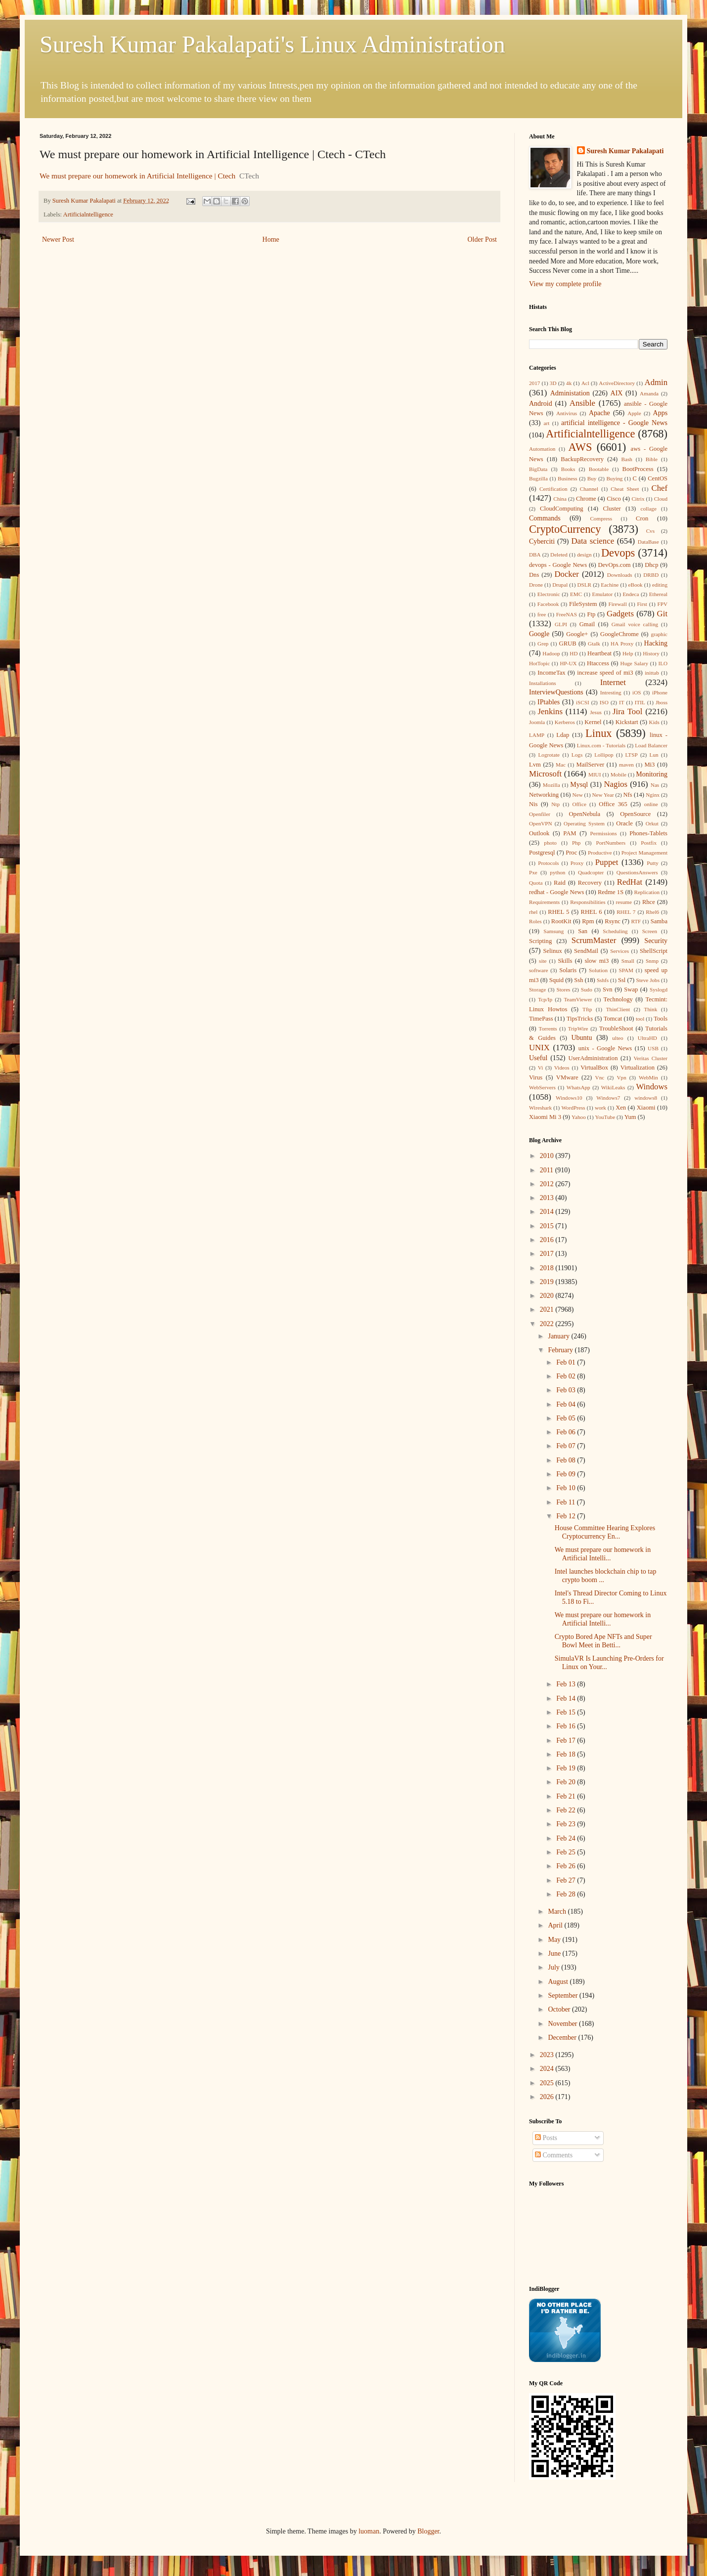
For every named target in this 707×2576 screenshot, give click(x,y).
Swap (631, 989)
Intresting (610, 692)
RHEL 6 (591, 911)
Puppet (607, 862)
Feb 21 (566, 1796)
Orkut (652, 823)
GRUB (567, 643)
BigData (538, 469)
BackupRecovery (582, 459)
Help (627, 653)
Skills (565, 960)
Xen (621, 1107)
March (558, 1911)
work (600, 1108)
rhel (533, 912)
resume (624, 902)
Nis (533, 804)
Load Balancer (651, 745)
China (560, 499)
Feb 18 (566, 1754)
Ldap (562, 734)
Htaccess (598, 663)
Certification (553, 489)
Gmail (587, 624)
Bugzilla (538, 478)
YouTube (605, 1117)
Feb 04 (566, 1404)
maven (626, 765)
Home (271, 239)
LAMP (536, 735)
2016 (548, 1240)
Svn (608, 989)
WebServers (542, 1087)
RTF (636, 921)
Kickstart (627, 722)
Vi (540, 1068)
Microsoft (545, 773)
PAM (569, 833)
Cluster (611, 508)
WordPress (573, 1108)
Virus (535, 1077)
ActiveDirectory (617, 383)
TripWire (578, 1028)
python (557, 872)
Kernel (592, 722)
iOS (636, 692)
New (578, 795)
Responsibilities (587, 902)
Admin (656, 382)
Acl (585, 383)
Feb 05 (566, 1418)
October (560, 2009)
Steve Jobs (648, 980)
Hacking (655, 643)
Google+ (577, 634)
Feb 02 (566, 1376)
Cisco (614, 498)
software (538, 970)
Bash (626, 459)
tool (640, 1019)
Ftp (591, 614)
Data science (592, 541)
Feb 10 (566, 1488)
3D (553, 383)
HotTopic (539, 663)
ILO (662, 663)
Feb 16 (566, 1726)
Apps (660, 413)
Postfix (649, 843)
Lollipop (604, 755)
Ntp (555, 804)
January (559, 1336)
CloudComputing (561, 508)
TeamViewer (578, 999)
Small (627, 961)
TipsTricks (580, 1018)
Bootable (599, 469)
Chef (659, 488)
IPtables (548, 702)
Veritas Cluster (650, 1058)
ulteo (617, 1038)
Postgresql (542, 852)
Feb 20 (566, 1782)
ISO (604, 702)
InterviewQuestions (556, 692)
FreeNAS (566, 614)
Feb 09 (566, 1474)
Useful (538, 1058)
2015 (548, 1226)
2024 (548, 2068)
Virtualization (637, 1067)
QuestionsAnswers (637, 872)
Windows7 (608, 1098)
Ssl (621, 980)
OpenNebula (585, 814)
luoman (368, 2531)
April (556, 1925)
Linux (598, 733)
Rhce (648, 902)
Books (568, 469)
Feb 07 (566, 1446)
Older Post (482, 239)
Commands (545, 518)
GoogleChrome (619, 634)
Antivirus (566, 413)
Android (540, 403)
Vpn (621, 1077)
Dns (534, 574)
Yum (630, 1117)
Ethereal (658, 594)
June (555, 1953)
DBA (535, 555)
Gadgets (620, 613)
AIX (617, 393)
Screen (649, 931)
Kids (654, 722)
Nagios (615, 784)
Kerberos (565, 722)
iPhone (659, 692)
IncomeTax (551, 672)
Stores (563, 989)
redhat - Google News (556, 892)
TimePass (541, 1018)
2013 (548, 1198)
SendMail (586, 950)
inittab (652, 673)
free (541, 614)
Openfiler (539, 814)
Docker (566, 574)
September (563, 1995)
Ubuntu (581, 1037)
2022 (548, 1324)
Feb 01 (566, 1362)
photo (550, 843)
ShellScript (653, 950)
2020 (548, 1295)
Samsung (553, 931)
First (642, 604)
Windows (651, 1086)
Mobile (618, 774)
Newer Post (58, 239)
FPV (663, 604)
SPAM (626, 970)
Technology (618, 999)
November (563, 2023)
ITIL (640, 702)
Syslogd (658, 989)
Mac (561, 765)
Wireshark (540, 1108)
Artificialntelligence (88, 214)
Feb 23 (566, 1824)
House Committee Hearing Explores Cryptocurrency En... (605, 1532)
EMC (576, 594)
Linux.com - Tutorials (601, 745)
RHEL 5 (558, 911)
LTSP (631, 755)
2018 (548, 1268)
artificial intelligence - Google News (614, 423)
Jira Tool (627, 711)
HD (573, 653)
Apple (634, 413)
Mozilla (551, 785)
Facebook (548, 604)
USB (653, 1048)
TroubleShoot (616, 1028)
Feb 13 (566, 1684)
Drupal (560, 585)
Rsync (612, 921)
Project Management (644, 853)
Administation (570, 393)
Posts (546, 2138)
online (651, 804)
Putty (653, 863)
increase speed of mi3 (605, 672)
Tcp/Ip (545, 999)
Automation (542, 449)
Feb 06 (566, 1432)
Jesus (596, 712)
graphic (659, 634)
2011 (547, 1170)
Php (576, 843)
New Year (603, 795)
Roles (535, 921)
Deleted (559, 555)
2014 (548, 1211)
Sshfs (603, 980)
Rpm (588, 921)
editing (659, 585)
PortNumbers (610, 843)
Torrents (548, 1028)
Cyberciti (542, 541)
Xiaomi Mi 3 (545, 1117)
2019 (548, 1282)
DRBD (651, 575)
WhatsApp (578, 1087)
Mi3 (649, 764)
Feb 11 (566, 1502)
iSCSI (582, 702)
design (584, 555)
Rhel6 (652, 912)
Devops (618, 553)
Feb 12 (566, 1516)
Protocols (548, 863)
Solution (598, 970)
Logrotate (549, 755)
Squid (556, 980)
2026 (548, 2097)
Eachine (610, 585)
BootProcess (638, 469)
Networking (544, 794)
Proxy (577, 863)
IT (621, 702)
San (582, 931)
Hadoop (551, 653)
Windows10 (569, 1098)
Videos (562, 1068)
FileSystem (583, 604)
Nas (655, 785)
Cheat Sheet (625, 489)
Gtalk (594, 643)
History (651, 653)
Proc (571, 852)
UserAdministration (593, 1058)
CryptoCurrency (565, 529)
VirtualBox (594, 1067)
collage (649, 509)
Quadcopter (591, 872)
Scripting (540, 941)
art (546, 423)
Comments (554, 2155)
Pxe (533, 872)
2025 (548, 2083)
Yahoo (579, 1117)
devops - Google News (558, 564)
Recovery (590, 882)
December (563, 2037)
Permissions (603, 833)
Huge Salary (634, 663)
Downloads (619, 575)
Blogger (428, 2531)
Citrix (637, 499)
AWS (580, 447)
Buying (614, 478)
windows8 (645, 1098)
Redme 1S (610, 892)
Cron (642, 518)
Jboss (661, 702)
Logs (577, 755)
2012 (548, 1184)
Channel (589, 489)
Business (567, 478)
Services (619, 951)
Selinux (552, 950)
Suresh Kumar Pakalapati (625, 151)
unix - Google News (605, 1048)
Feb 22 (566, 1810)
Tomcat (613, 1018)
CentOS (657, 478)
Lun (654, 755)
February (561, 1350)
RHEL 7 (626, 912)
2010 (548, 1155)
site (543, 961)
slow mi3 (597, 960)
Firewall (618, 604)
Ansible (582, 403)
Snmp (652, 961)
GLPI (561, 624)
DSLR (584, 585)
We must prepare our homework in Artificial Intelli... (603, 1554)
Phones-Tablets (648, 833)
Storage (537, 989)
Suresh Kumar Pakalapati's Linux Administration (272, 44)
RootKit (561, 921)
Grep (542, 643)
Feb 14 (566, 1698)
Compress (601, 518)
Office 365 (613, 804)
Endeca (631, 594)
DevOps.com (614, 564)
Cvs (650, 531)
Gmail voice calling (635, 624)
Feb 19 (566, 1768)
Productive (600, 853)
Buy (592, 478)
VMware (567, 1077)
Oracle (624, 823)
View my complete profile (565, 284)
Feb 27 (566, 1880)
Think (651, 1009)
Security (655, 941)
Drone (536, 585)
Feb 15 (566, 1712)
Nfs (627, 794)
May (555, 1939)
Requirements (544, 902)
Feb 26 (566, 1866)
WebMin (648, 1077)
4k (569, 383)
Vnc (600, 1077)
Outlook (539, 833)
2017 (534, 383)
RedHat (629, 882)
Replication (647, 892)
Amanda (649, 393)
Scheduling (615, 931)
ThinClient (618, 1009)
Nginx (653, 795)
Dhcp (651, 564)
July (554, 1967)
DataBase (648, 542)
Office (579, 804)
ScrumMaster (594, 940)
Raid (560, 882)
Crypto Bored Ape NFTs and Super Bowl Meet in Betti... (603, 1641)
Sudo (586, 989)
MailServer (590, 764)
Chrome (586, 498)
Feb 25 (566, 1852)
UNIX (539, 1047)
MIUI (594, 774)
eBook (635, 585)
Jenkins (550, 711)
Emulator (602, 594)
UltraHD (647, 1038)
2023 (548, 2055)
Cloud (660, 499)
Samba (659, 921)
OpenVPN (540, 823)
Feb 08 (566, 1460)
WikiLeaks (613, 1087)
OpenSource (635, 814)
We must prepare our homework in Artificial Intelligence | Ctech (137, 176)
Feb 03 (566, 1390)
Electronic (548, 594)
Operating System (584, 823)
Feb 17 (566, 1740)
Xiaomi (646, 1107)
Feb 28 (566, 1894)
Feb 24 (566, 1838)
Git (662, 613)
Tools (660, 1018)
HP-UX (568, 663)
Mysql (579, 784)
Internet (613, 682)
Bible (652, 459)
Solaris (567, 970)
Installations (542, 683)
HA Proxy (622, 643)
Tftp (587, 1009)
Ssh (578, 980)
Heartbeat (599, 653)
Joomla (537, 722)
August (559, 1981)
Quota (535, 883)
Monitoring (651, 774)
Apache (599, 413)
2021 (548, 1309)
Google (539, 634)
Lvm (535, 764)
